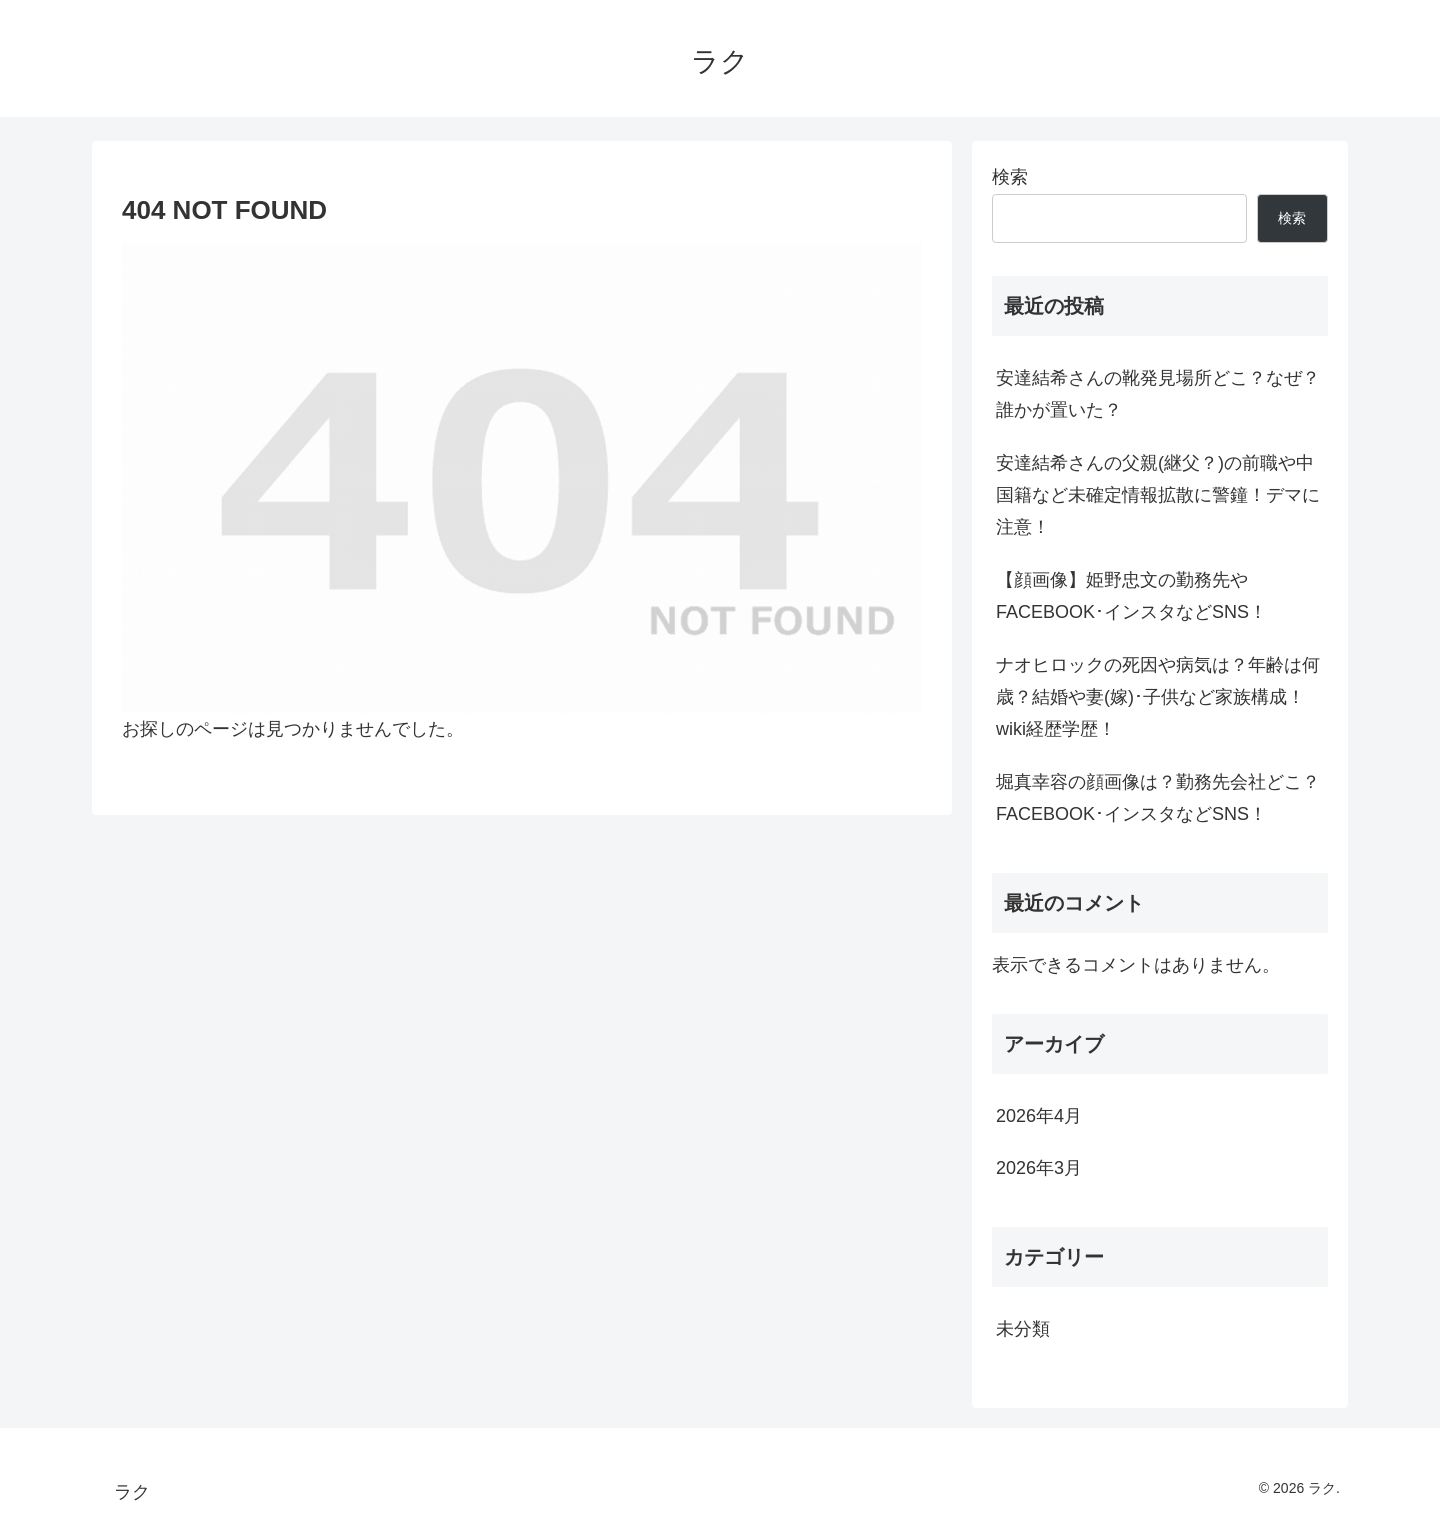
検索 (1010, 177)
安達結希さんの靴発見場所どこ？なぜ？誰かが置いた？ (1158, 394)
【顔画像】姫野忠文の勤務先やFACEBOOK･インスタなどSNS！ (1131, 596)
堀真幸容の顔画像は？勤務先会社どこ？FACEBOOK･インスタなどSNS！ (1158, 798)
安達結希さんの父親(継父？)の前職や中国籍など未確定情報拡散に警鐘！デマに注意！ (1158, 495)
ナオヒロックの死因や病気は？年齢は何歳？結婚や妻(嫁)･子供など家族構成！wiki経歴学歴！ (1158, 697)
